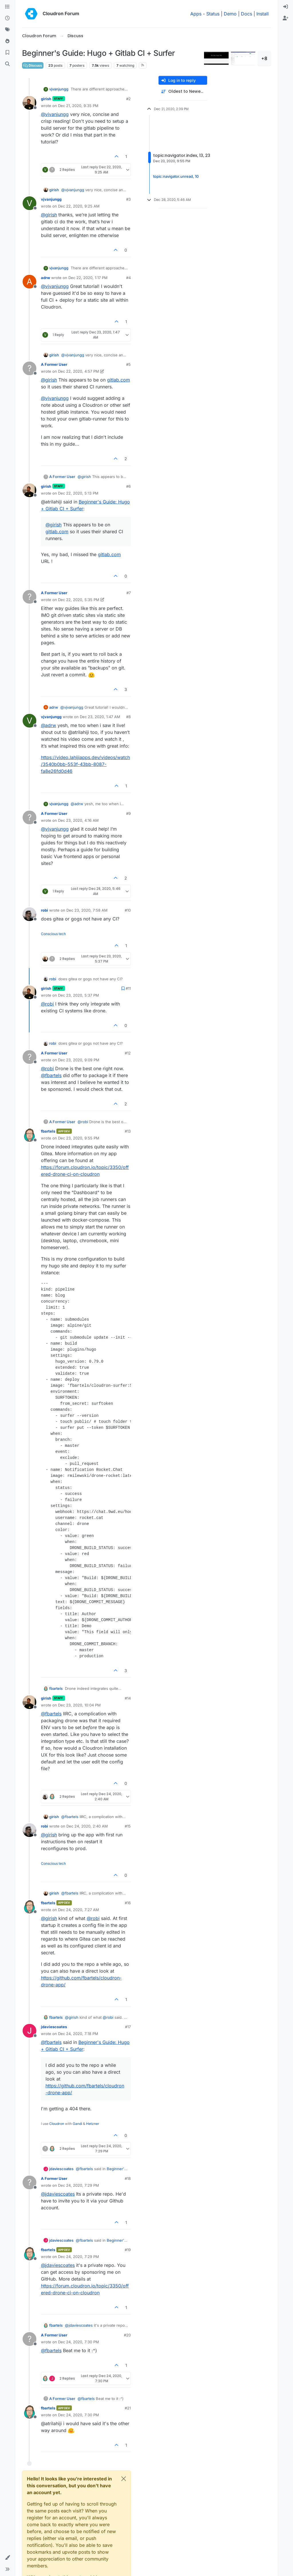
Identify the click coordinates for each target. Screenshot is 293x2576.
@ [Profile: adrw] (48, 725)
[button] (7, 2557)
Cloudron (56, 2123)
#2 (128, 98)
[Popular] (7, 41)
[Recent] (7, 18)
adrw (45, 277)
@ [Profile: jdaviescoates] (58, 2194)
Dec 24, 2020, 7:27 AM (78, 1909)
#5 (128, 364)
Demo (230, 14)
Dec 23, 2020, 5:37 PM (78, 995)
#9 (128, 813)
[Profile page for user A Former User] (29, 368)
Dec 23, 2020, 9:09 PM (78, 1060)
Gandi (77, 2123)
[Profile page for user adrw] (29, 282)
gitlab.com (118, 380)
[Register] (285, 18)
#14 (128, 1698)
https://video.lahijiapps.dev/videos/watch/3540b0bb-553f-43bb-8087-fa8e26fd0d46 (85, 764)
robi (44, 910)
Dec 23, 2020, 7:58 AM (87, 910)
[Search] (7, 64)
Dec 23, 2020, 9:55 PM (78, 1138)
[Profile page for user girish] (29, 103)
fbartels (48, 1131)
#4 (128, 277)
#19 (128, 2249)
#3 (128, 199)
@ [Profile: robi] (47, 1004)
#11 (128, 988)
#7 (128, 592)
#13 (128, 1131)
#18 (128, 2178)
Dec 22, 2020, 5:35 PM (78, 599)
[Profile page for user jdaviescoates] (29, 2031)
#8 (128, 716)
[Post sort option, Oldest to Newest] (183, 91)
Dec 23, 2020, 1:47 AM (100, 716)
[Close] (123, 2479)
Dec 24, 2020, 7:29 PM (78, 2185)
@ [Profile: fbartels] (51, 1075)
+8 (264, 58)
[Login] (285, 6)
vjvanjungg (58, 89)
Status (212, 14)
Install (262, 14)
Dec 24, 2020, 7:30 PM (78, 2342)
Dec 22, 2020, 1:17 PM (88, 277)
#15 (128, 1826)
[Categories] (7, 6)
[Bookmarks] (7, 52)
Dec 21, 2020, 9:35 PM (78, 105)
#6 (128, 486)
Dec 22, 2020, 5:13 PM (78, 493)
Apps (195, 14)
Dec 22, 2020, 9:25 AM (79, 206)
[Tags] (7, 29)
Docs (246, 14)
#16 (128, 1903)
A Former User (54, 364)
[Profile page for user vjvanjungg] (29, 203)
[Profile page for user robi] (29, 914)
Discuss (32, 65)
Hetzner (92, 2123)
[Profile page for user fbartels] (29, 1135)
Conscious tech (53, 934)
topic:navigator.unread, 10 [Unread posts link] (176, 176)
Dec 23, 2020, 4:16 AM (78, 820)
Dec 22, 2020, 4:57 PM (78, 371)
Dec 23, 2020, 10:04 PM (79, 1705)
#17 (128, 2026)
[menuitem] (285, 6)
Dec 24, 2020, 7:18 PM (78, 2033)
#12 (128, 1053)
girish (46, 98)
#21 (128, 2408)
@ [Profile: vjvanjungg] (55, 114)
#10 (128, 910)
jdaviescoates (54, 2026)
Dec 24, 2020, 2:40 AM (87, 1826)
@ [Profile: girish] (49, 215)
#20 (127, 2335)
